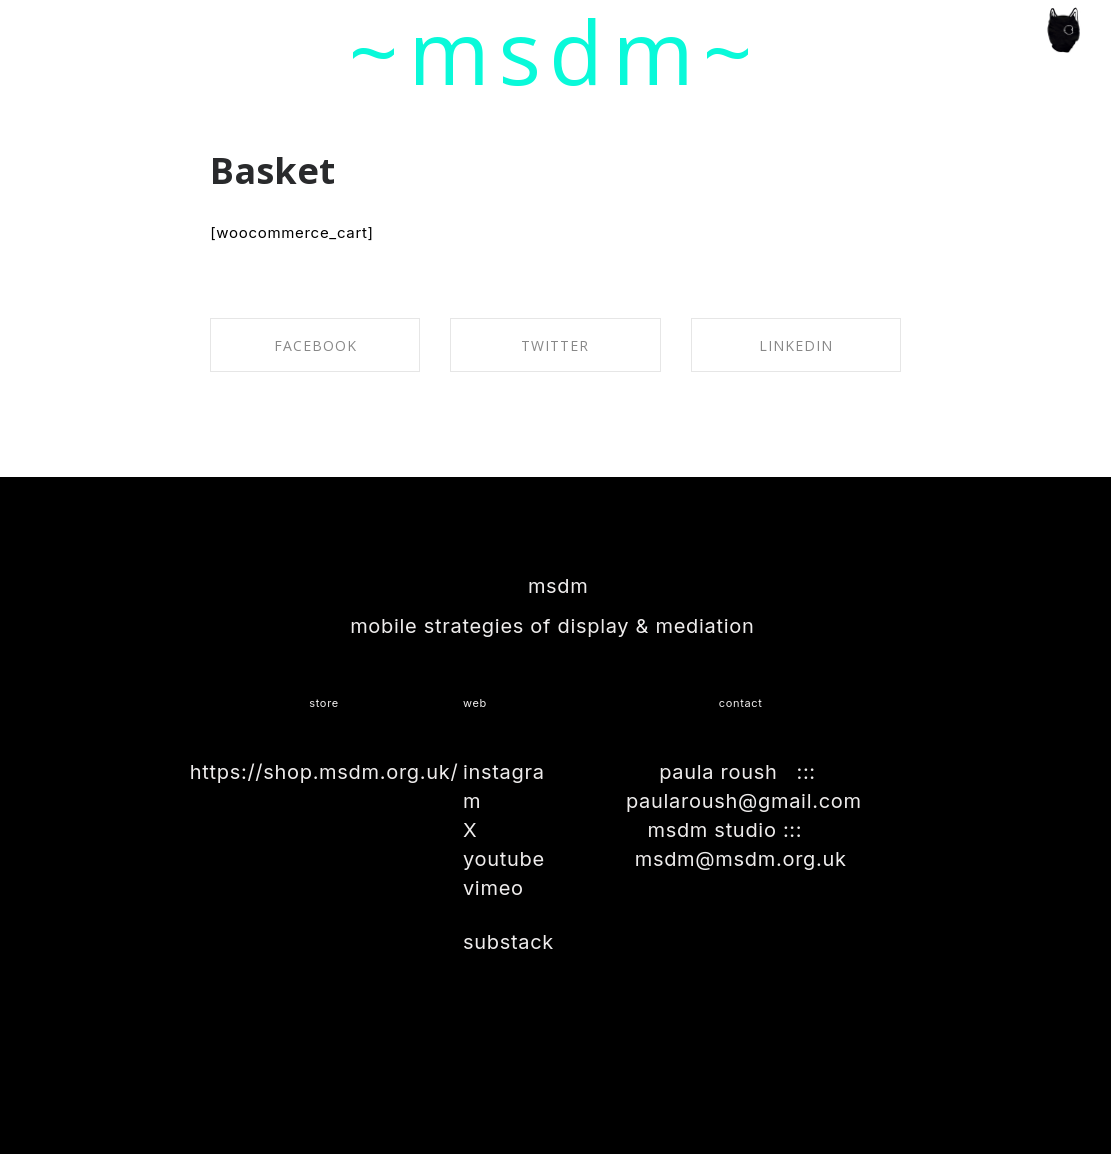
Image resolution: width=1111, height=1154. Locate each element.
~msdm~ (555, 51)
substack (508, 942)
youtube (504, 859)
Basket (272, 170)
